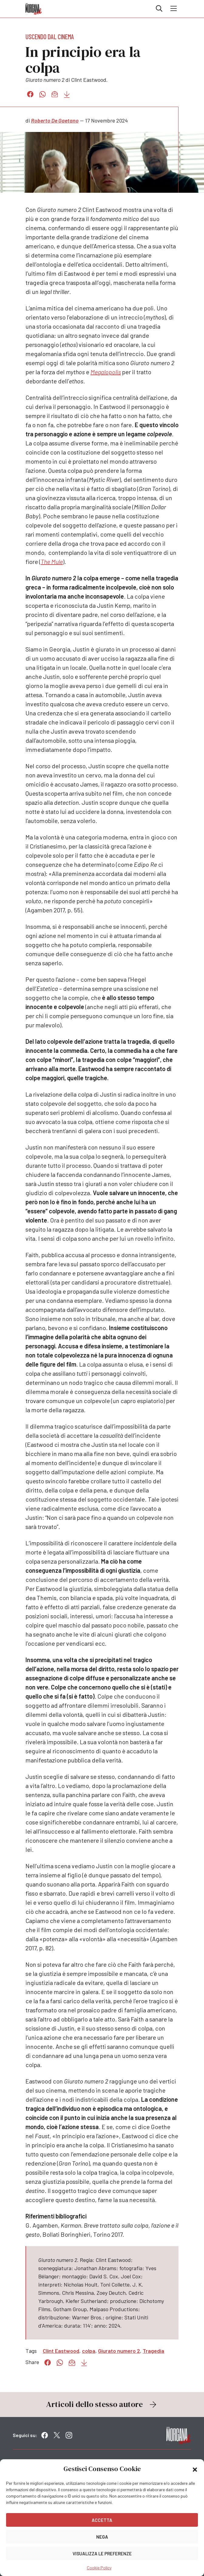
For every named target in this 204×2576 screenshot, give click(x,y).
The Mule (52, 561)
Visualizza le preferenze (102, 2553)
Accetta (102, 2520)
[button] (195, 2469)
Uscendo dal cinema (49, 36)
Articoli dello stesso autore (102, 2404)
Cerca (159, 8)
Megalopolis (105, 371)
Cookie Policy (99, 2567)
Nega (102, 2537)
